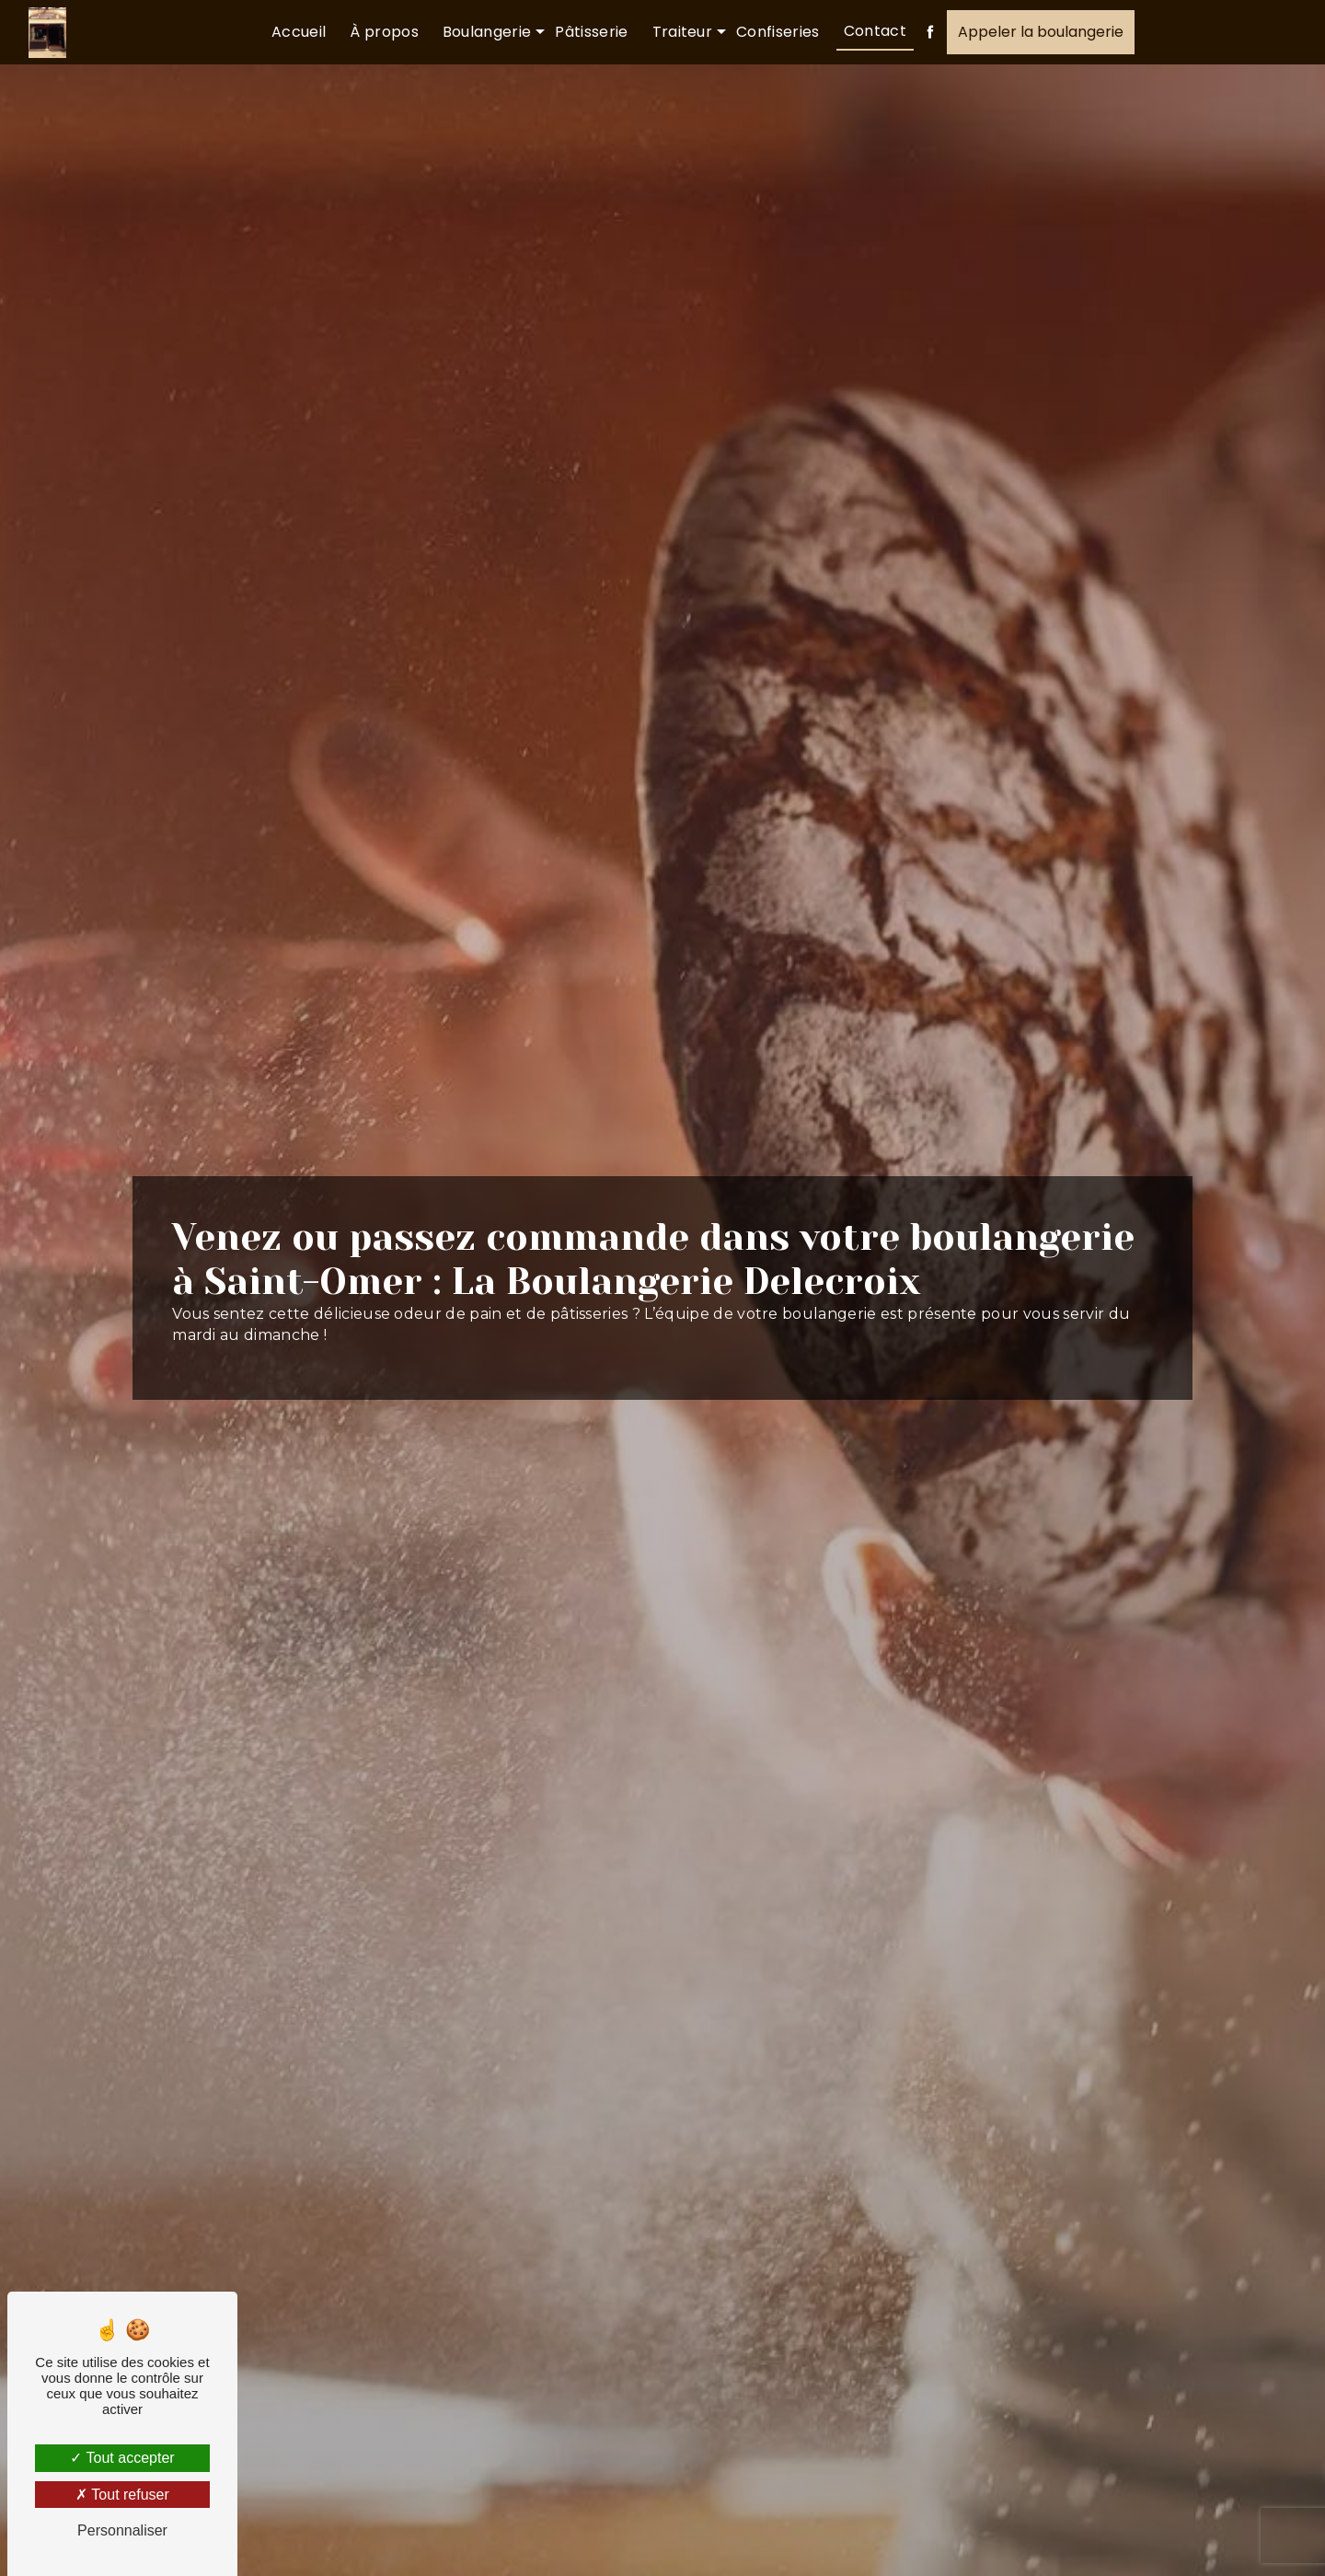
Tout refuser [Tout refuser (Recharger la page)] (122, 2494)
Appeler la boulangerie (1040, 31)
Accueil (298, 31)
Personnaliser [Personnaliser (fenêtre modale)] (122, 2530)
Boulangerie (487, 31)
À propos (384, 31)
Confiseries (778, 31)
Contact (875, 30)
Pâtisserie (591, 31)
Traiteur (682, 31)
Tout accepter (122, 2458)
